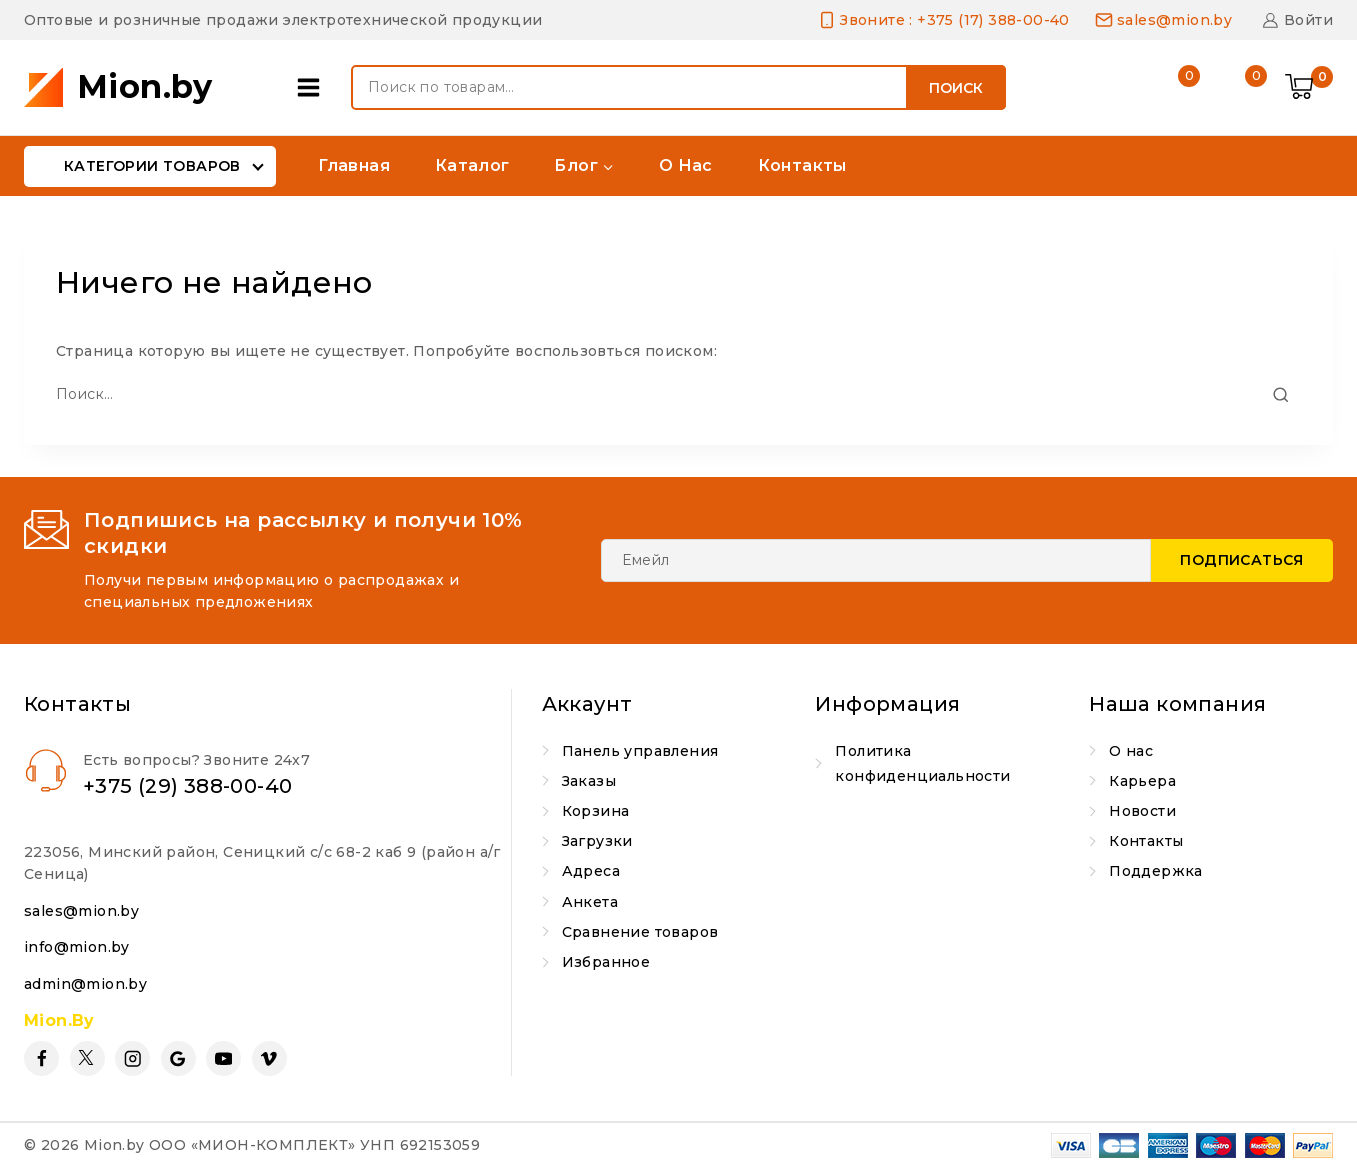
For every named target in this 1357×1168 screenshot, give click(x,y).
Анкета (590, 902)
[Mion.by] (118, 87)
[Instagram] (132, 1058)
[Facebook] (41, 1058)
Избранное (606, 962)
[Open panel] (313, 87)
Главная (354, 165)
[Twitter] (87, 1058)
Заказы (589, 781)
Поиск (956, 88)
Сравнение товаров (640, 932)
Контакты (802, 165)
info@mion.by (77, 947)
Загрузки (597, 841)
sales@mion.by (81, 911)
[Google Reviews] (178, 1058)
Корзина (596, 811)
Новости (1142, 811)
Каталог (472, 165)
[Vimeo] (269, 1058)
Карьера (1142, 781)
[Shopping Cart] (1309, 88)
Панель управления (640, 751)
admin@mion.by (85, 984)
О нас (686, 165)
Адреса (591, 871)
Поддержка (1156, 871)
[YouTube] (223, 1058)
